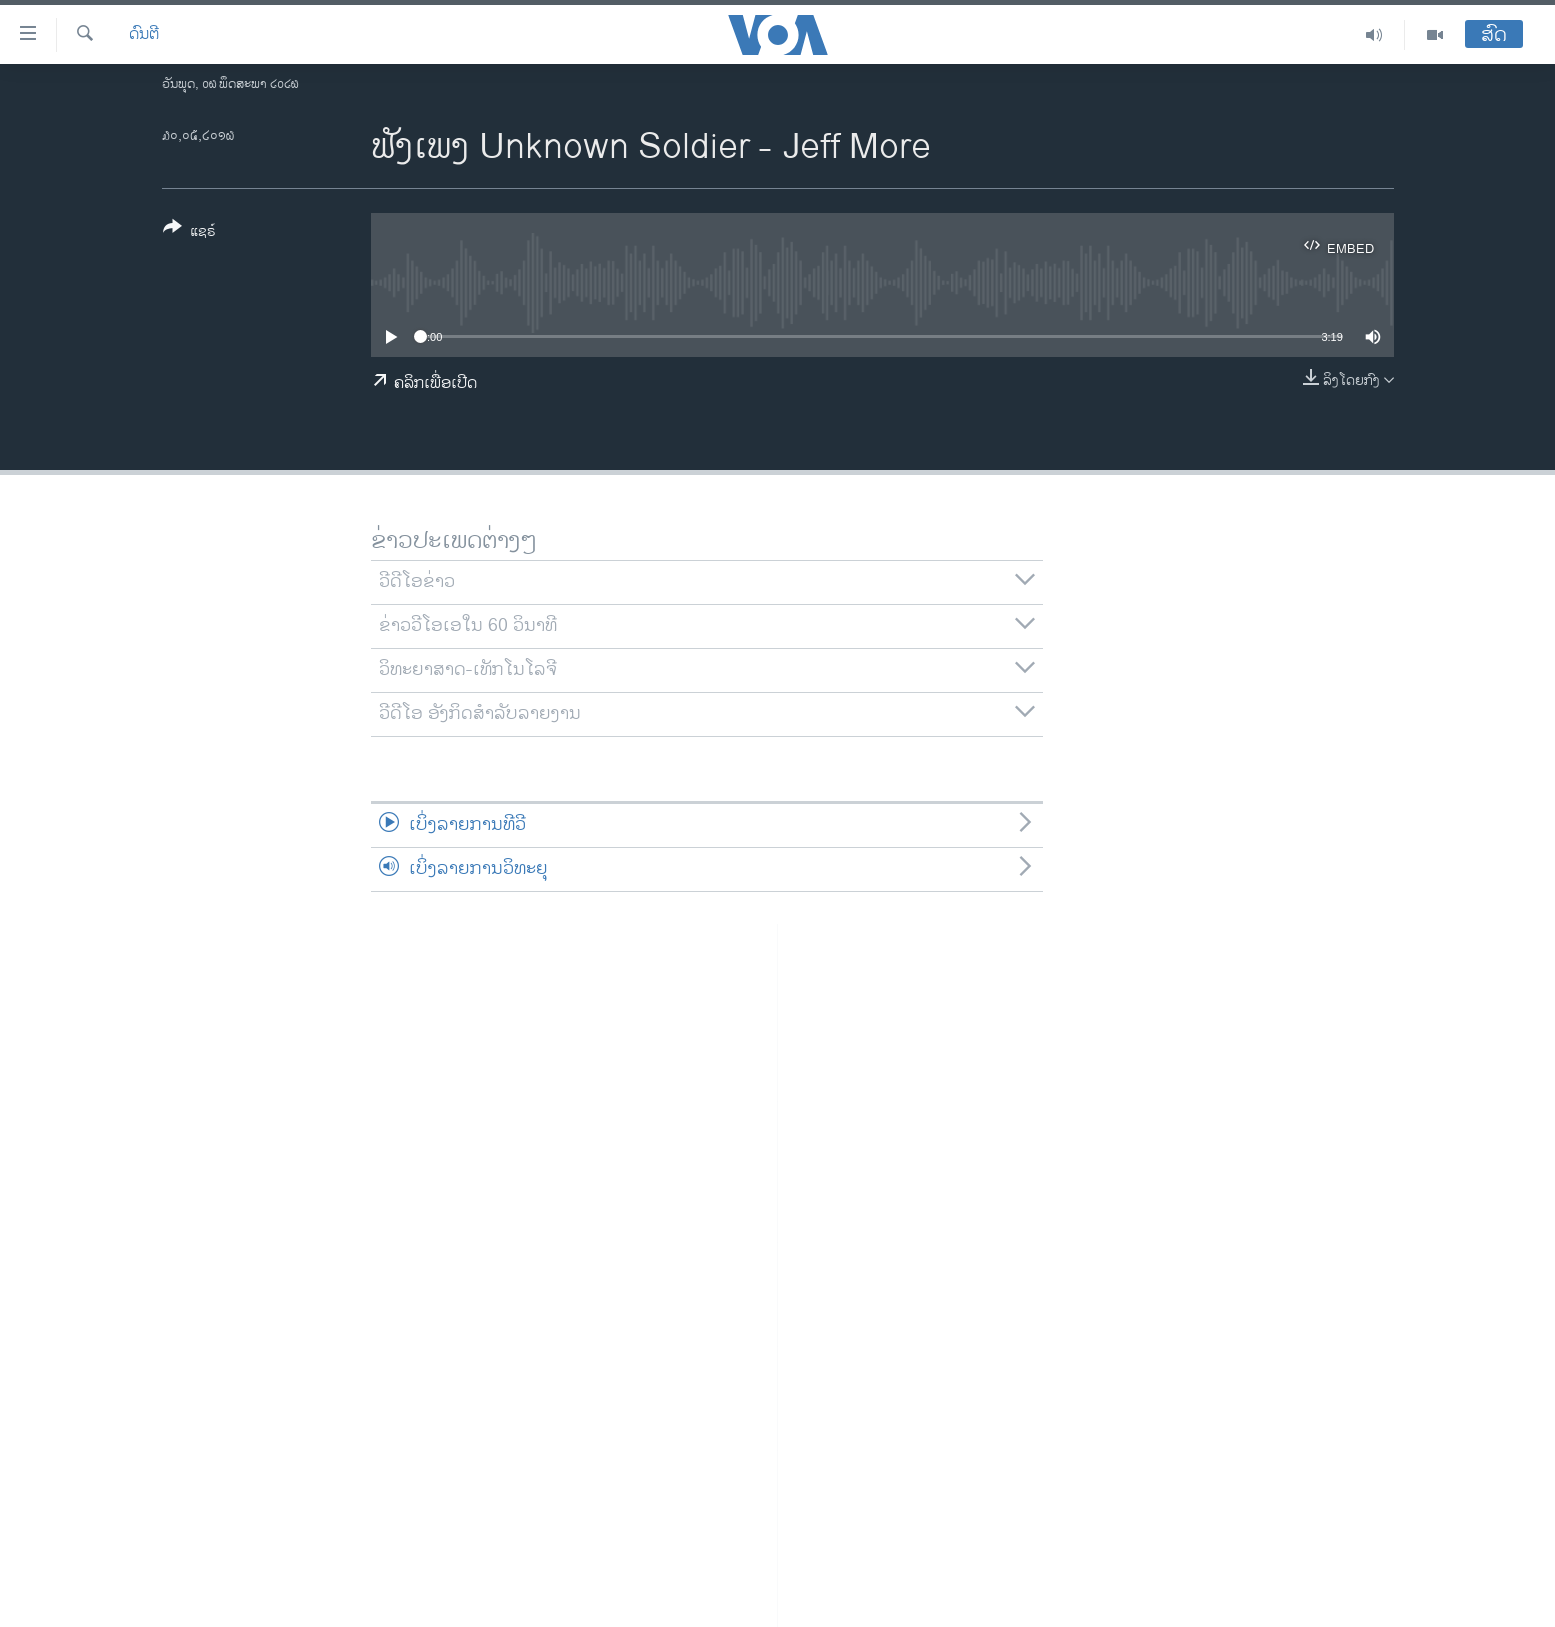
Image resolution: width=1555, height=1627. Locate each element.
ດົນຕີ (144, 35)
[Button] (189, 233)
